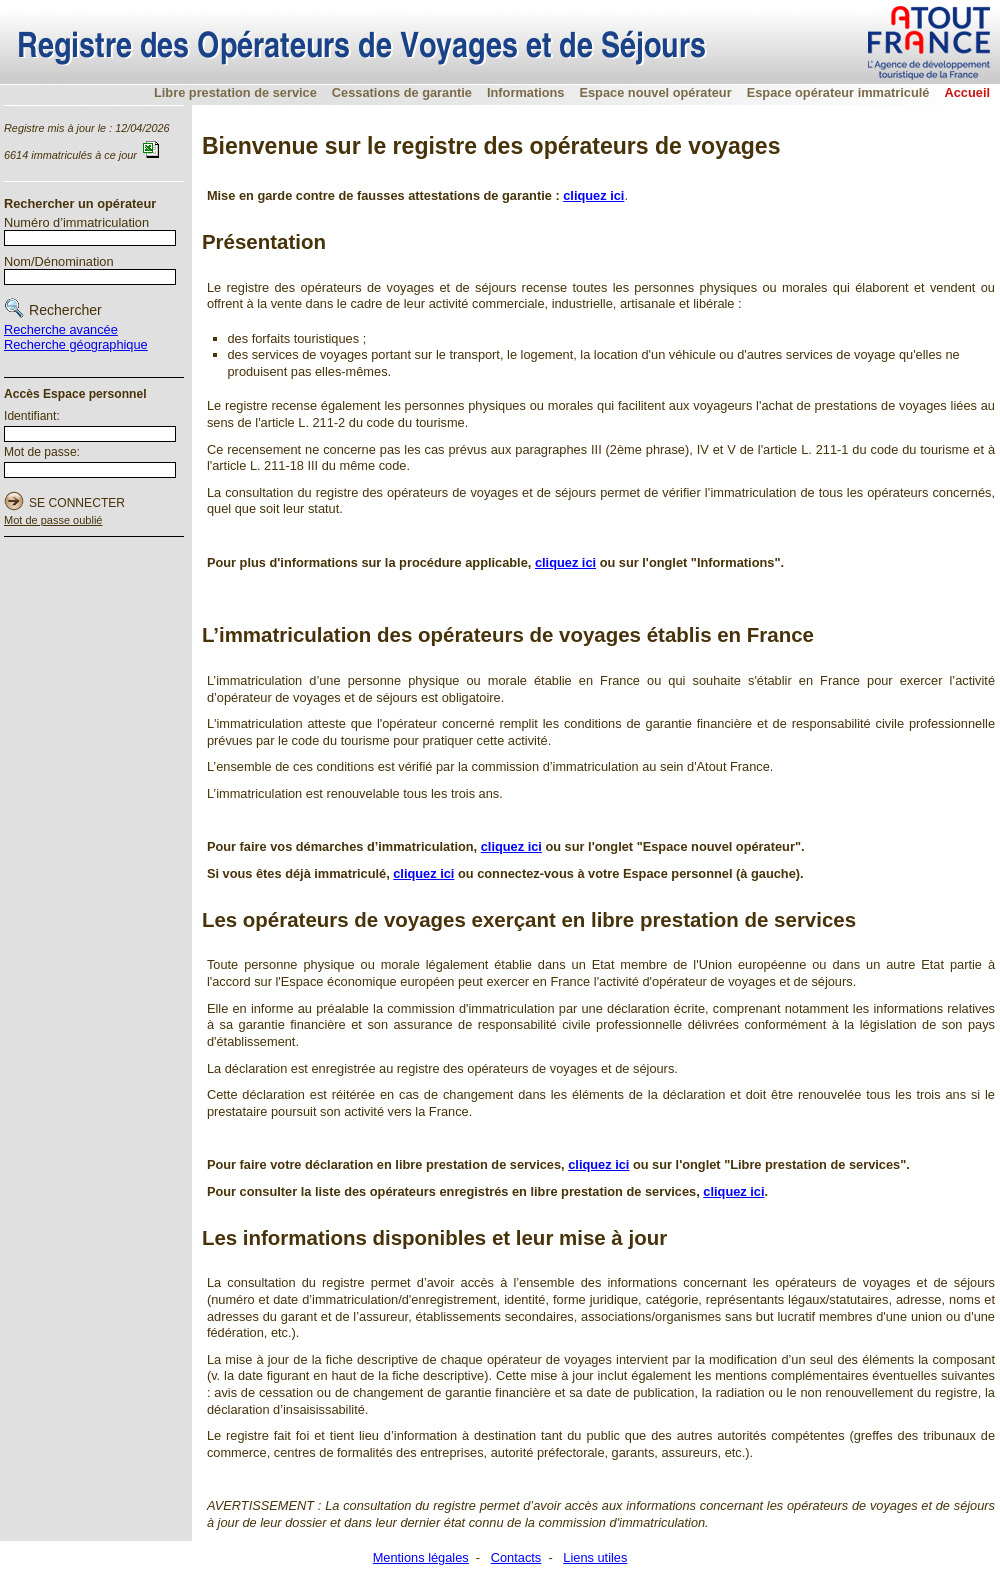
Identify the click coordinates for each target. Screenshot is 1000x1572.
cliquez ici (511, 846)
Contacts (516, 1557)
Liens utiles (595, 1557)
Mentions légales (421, 1557)
